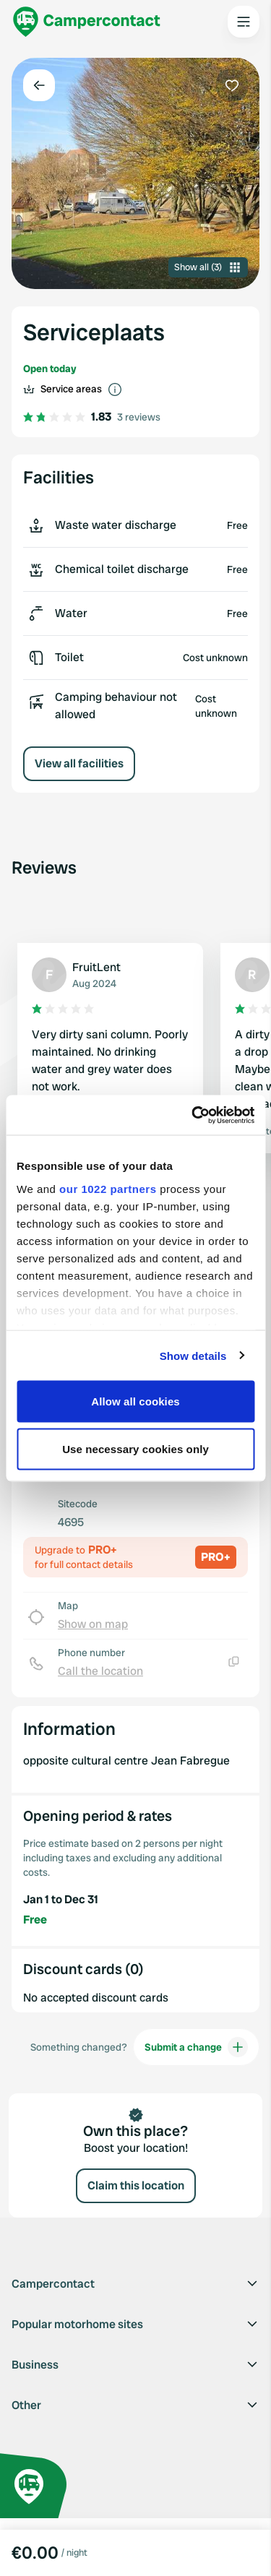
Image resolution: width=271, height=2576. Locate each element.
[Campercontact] (87, 21)
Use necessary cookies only (135, 1448)
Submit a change (196, 2047)
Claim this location (135, 2185)
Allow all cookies (135, 1401)
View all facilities (79, 763)
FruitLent (96, 967)
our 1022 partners (107, 1188)
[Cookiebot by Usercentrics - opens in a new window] (193, 1115)
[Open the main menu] (243, 22)
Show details (193, 1355)
